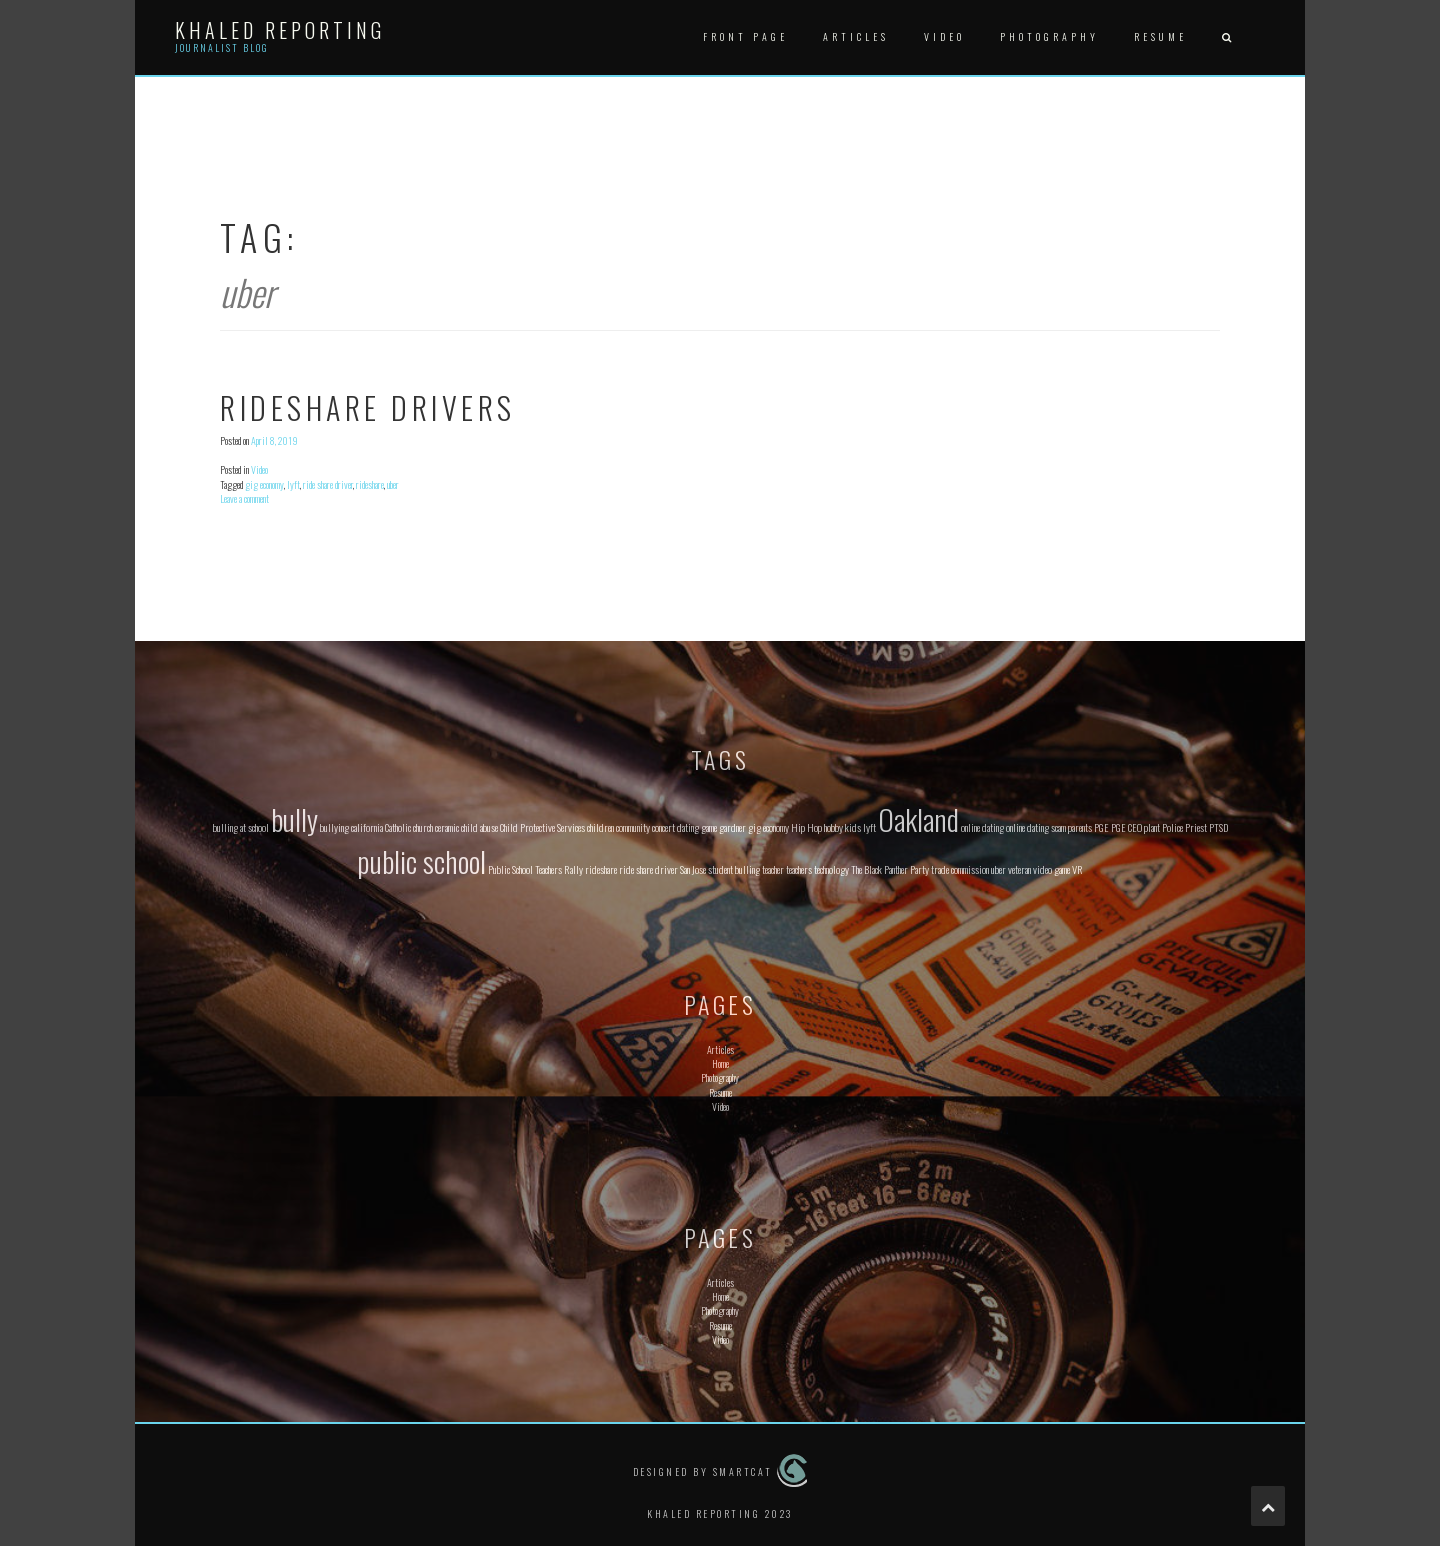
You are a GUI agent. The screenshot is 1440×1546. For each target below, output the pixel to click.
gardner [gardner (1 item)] (732, 827)
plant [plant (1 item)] (1152, 827)
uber (393, 484)
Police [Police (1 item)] (1172, 827)
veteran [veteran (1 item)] (1019, 869)
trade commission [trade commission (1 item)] (960, 869)
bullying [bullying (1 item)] (334, 827)
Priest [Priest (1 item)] (1196, 827)
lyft (293, 484)
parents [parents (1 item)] (1080, 827)
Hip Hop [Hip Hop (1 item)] (806, 827)
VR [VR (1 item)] (1077, 869)
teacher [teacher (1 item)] (773, 869)
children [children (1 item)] (600, 827)
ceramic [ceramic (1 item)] (447, 827)
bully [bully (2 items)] (294, 818)
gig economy (264, 484)
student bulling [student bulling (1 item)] (734, 869)
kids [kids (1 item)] (853, 827)
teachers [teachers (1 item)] (799, 869)
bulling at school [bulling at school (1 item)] (241, 827)
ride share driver (328, 484)
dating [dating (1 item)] (688, 827)
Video (944, 36)
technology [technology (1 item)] (831, 869)
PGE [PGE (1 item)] (1101, 827)
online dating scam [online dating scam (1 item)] (1036, 827)
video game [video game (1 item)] (1051, 869)
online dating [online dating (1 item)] (982, 827)
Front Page (745, 36)
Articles (856, 36)
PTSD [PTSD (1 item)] (1218, 827)
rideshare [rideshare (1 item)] (601, 869)
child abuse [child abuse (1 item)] (479, 827)
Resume (1160, 36)
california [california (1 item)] (367, 827)
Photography (1049, 36)
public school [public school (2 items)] (421, 860)
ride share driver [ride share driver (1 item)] (648, 869)
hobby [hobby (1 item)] (833, 827)
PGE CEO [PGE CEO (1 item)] (1126, 827)
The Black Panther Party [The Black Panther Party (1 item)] (890, 869)
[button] (1226, 37)
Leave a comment (244, 498)
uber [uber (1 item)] (998, 869)
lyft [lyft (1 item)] (869, 827)
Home (720, 1063)
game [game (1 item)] (709, 827)
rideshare (370, 484)
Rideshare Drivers (368, 407)
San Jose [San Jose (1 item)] (693, 869)
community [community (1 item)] (633, 827)
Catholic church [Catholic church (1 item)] (409, 827)
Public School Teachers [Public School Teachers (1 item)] (525, 869)
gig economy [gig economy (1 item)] (768, 827)
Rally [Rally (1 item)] (573, 869)
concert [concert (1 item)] (663, 827)
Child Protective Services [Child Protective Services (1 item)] (542, 827)
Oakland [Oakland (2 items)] (918, 818)
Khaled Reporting (280, 30)
